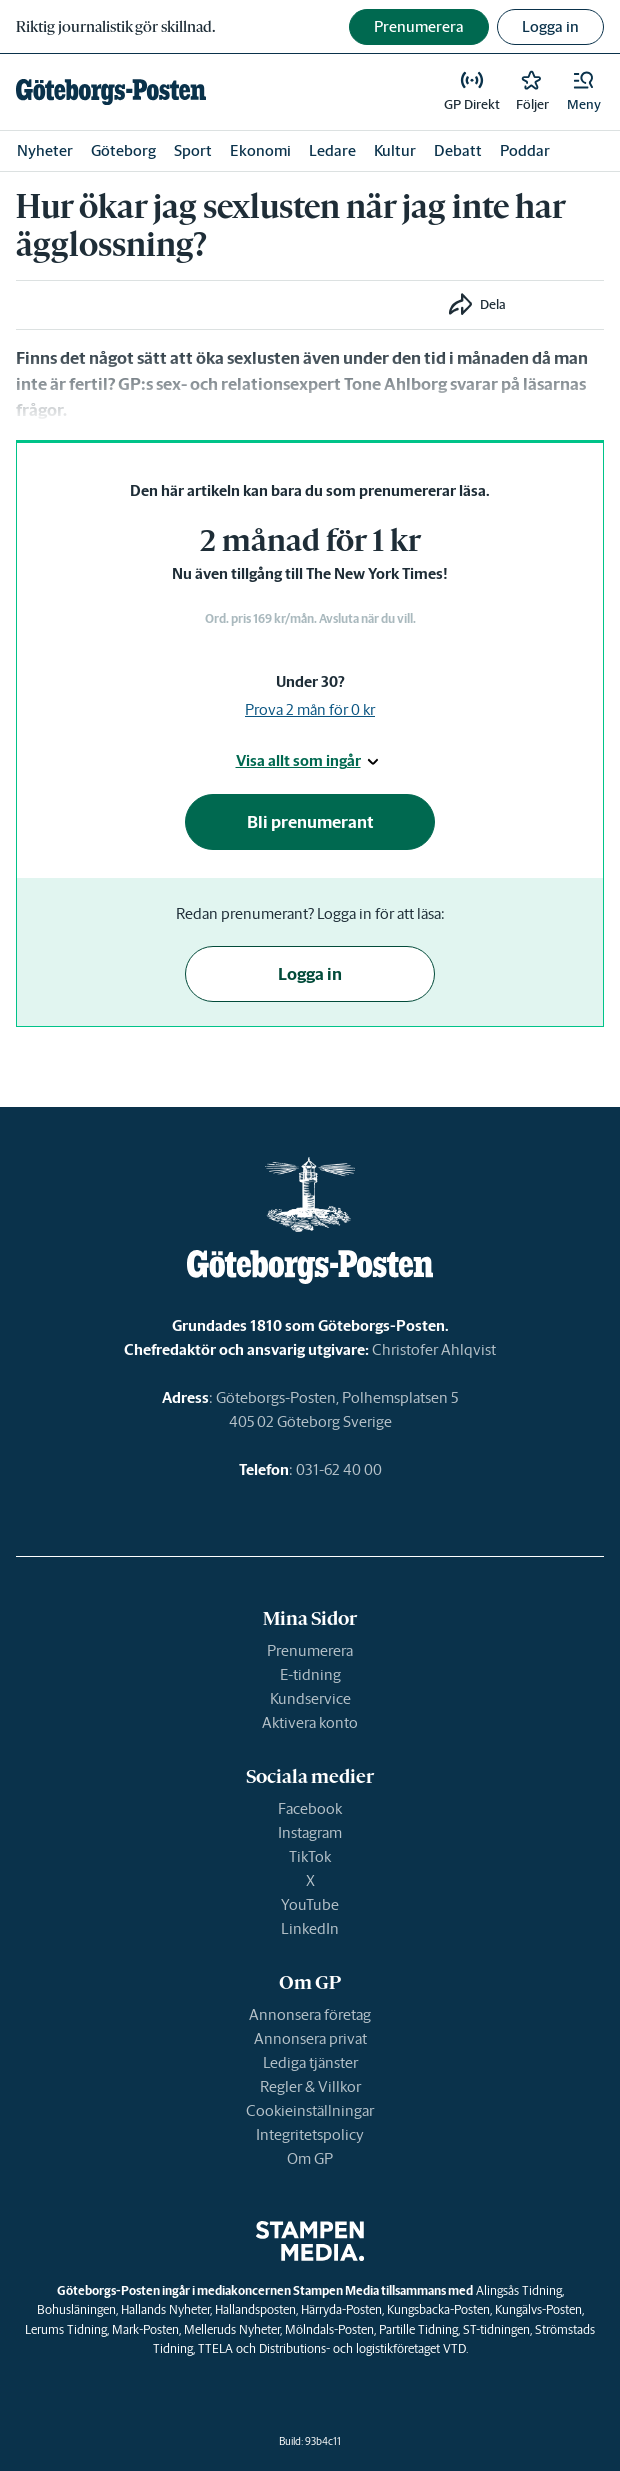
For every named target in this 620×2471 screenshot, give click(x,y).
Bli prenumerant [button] (310, 822)
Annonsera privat (310, 2038)
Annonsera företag (310, 2014)
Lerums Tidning (66, 2329)
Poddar (525, 150)
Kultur (395, 150)
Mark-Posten (145, 2329)
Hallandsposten (255, 2309)
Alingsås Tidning (519, 2290)
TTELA (215, 2348)
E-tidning (310, 1674)
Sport (193, 150)
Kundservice (310, 1698)
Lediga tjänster (310, 2062)
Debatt (458, 150)
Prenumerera (310, 1650)
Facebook (310, 1808)
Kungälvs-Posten (538, 2309)
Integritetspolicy (310, 2134)
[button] (584, 92)
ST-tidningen (496, 2329)
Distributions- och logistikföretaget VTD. (363, 2348)
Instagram (310, 1832)
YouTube (310, 1904)
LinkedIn (310, 1928)
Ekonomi (260, 150)
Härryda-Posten (341, 2309)
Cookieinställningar (310, 2110)
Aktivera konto (310, 1722)
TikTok (310, 1856)
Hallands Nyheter (165, 2309)
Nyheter (45, 150)
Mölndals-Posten (329, 2329)
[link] (111, 92)
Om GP (310, 2158)
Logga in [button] (550, 26)
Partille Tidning (418, 2329)
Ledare (332, 150)
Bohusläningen (76, 2309)
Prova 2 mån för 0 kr (310, 709)
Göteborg (123, 150)
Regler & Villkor (310, 2086)
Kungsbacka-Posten (438, 2309)
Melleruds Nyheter (232, 2329)
